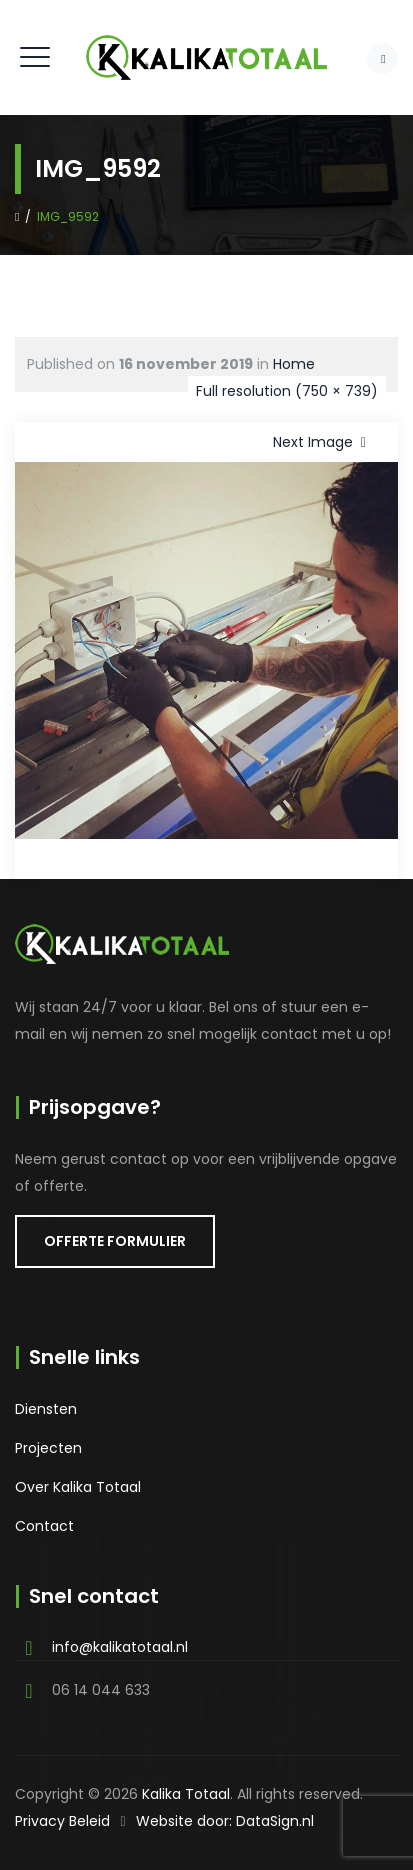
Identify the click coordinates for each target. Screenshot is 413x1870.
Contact (44, 1526)
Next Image (323, 442)
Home (294, 364)
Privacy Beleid (62, 1821)
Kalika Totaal (186, 1794)
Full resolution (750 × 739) (287, 391)
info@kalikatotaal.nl (120, 1647)
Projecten (48, 1448)
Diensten (46, 1409)
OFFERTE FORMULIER (115, 1241)
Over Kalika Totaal (78, 1487)
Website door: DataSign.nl (225, 1821)
